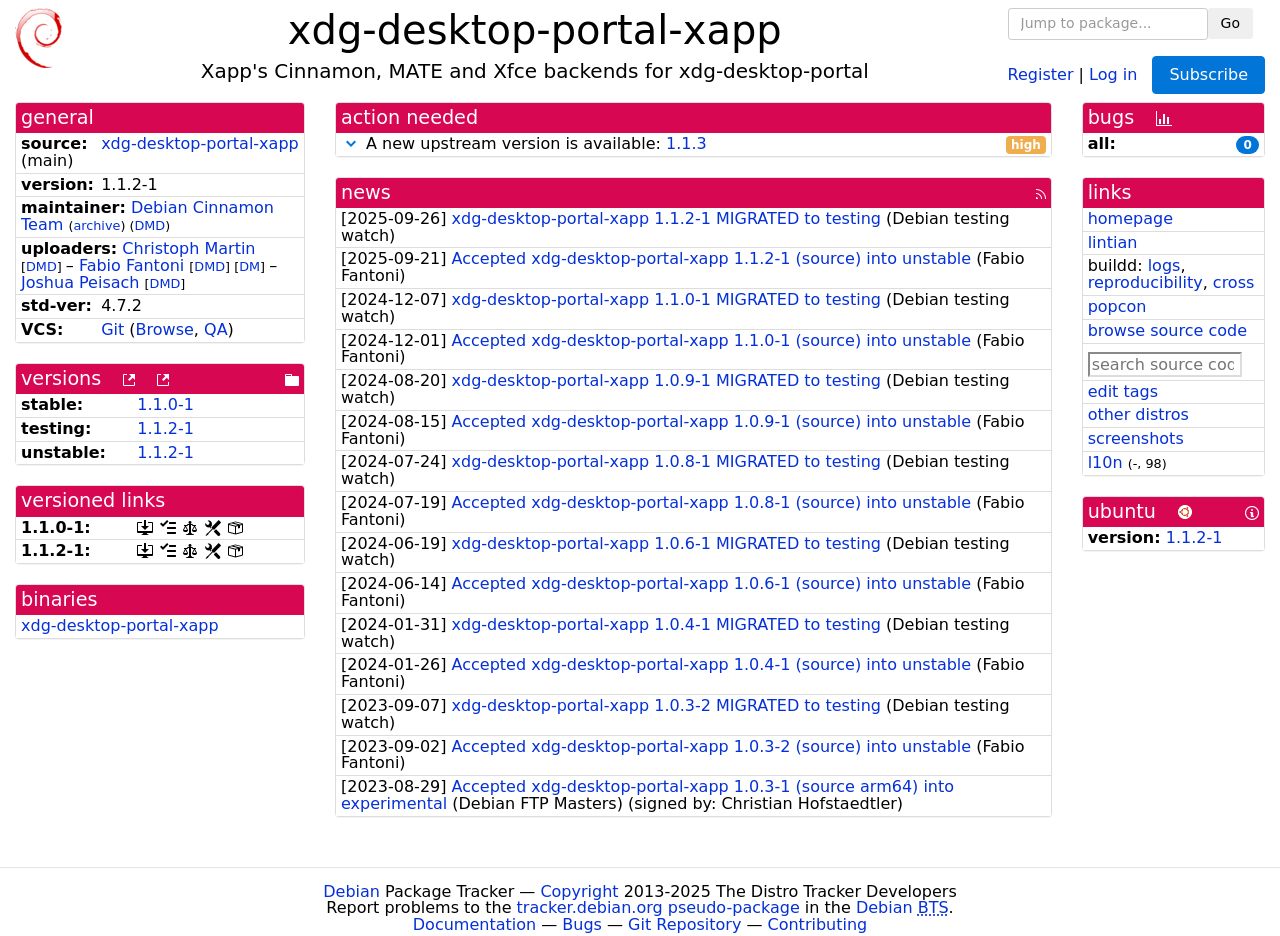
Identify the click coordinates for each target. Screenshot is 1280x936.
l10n (1105, 462)
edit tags (1123, 391)
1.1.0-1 (165, 404)
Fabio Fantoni (131, 265)
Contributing (818, 924)
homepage (1130, 218)
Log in (1113, 73)
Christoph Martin (188, 248)
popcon (1117, 306)
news (366, 192)
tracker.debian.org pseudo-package (658, 907)
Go (1230, 23)
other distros (1138, 414)
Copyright (579, 891)
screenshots (1136, 438)
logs (1164, 265)
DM (249, 266)
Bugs (582, 924)
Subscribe (1208, 74)
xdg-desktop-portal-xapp (200, 143)
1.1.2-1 (165, 428)
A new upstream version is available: (693, 144)
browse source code (1167, 330)
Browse (165, 329)
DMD (149, 225)
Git (112, 329)
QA (216, 329)
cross (1233, 282)
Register (1041, 73)
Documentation (474, 924)
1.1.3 (686, 143)
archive (96, 225)
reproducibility (1145, 282)
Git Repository (684, 924)
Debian (351, 891)
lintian (1113, 242)
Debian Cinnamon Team (147, 216)
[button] (351, 143)
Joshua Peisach (80, 282)
